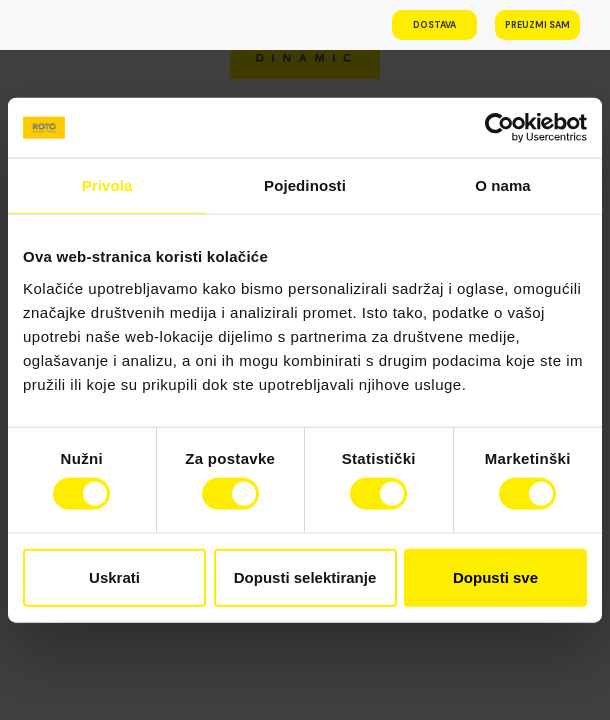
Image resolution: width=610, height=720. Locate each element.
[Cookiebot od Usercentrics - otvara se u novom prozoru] (499, 128)
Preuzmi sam (537, 25)
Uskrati (114, 576)
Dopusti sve (495, 576)
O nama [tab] (503, 185)
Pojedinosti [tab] (305, 185)
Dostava (434, 25)
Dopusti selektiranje (305, 576)
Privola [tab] (107, 185)
